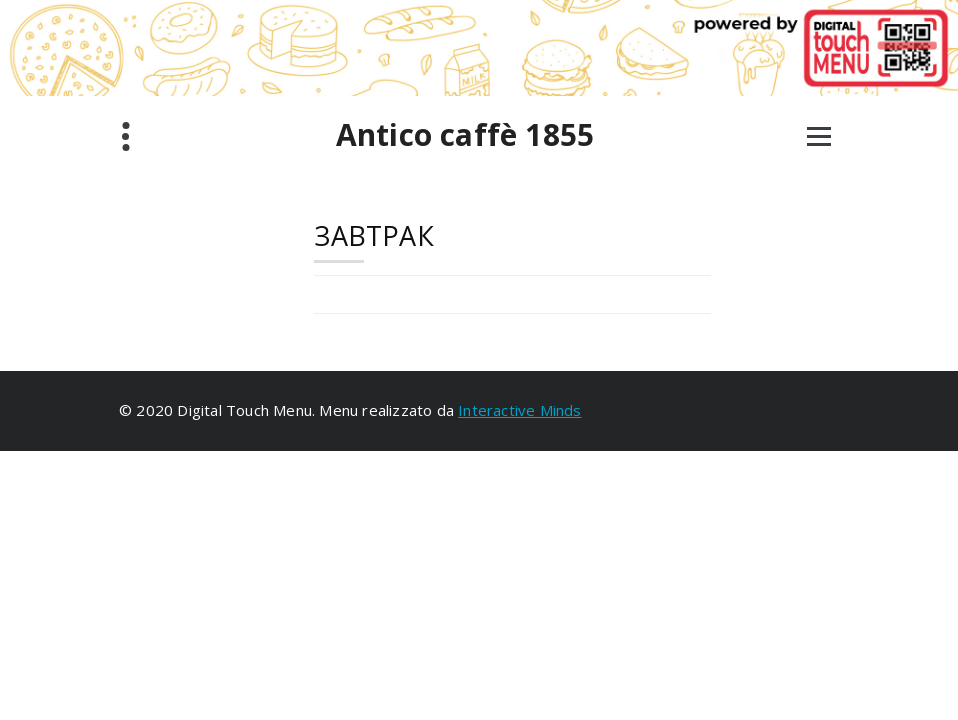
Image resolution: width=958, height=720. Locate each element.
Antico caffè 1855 (465, 135)
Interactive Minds (519, 410)
